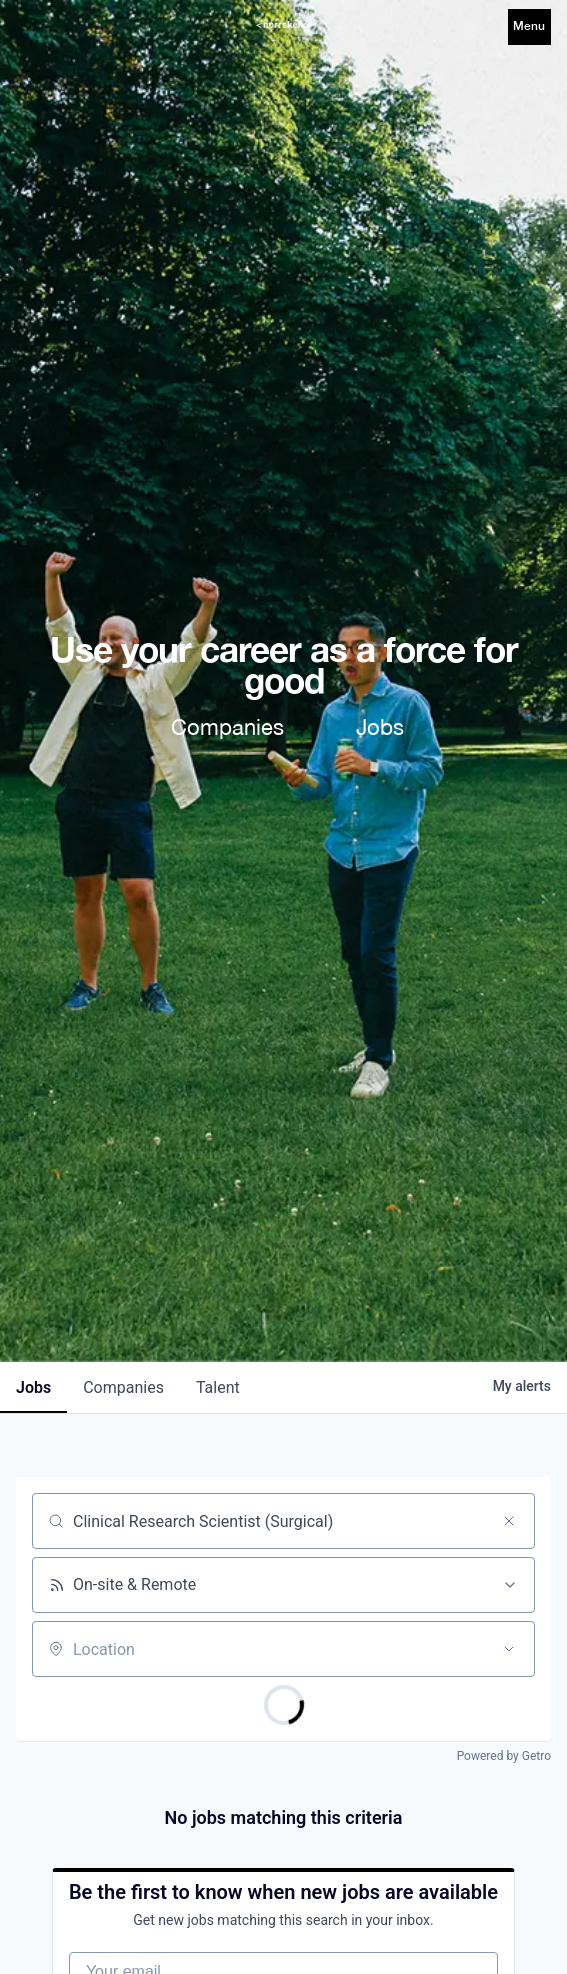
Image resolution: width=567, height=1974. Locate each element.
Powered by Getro (504, 1756)
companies (123, 1387)
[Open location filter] (509, 1649)
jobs (33, 1387)
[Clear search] (509, 1521)
